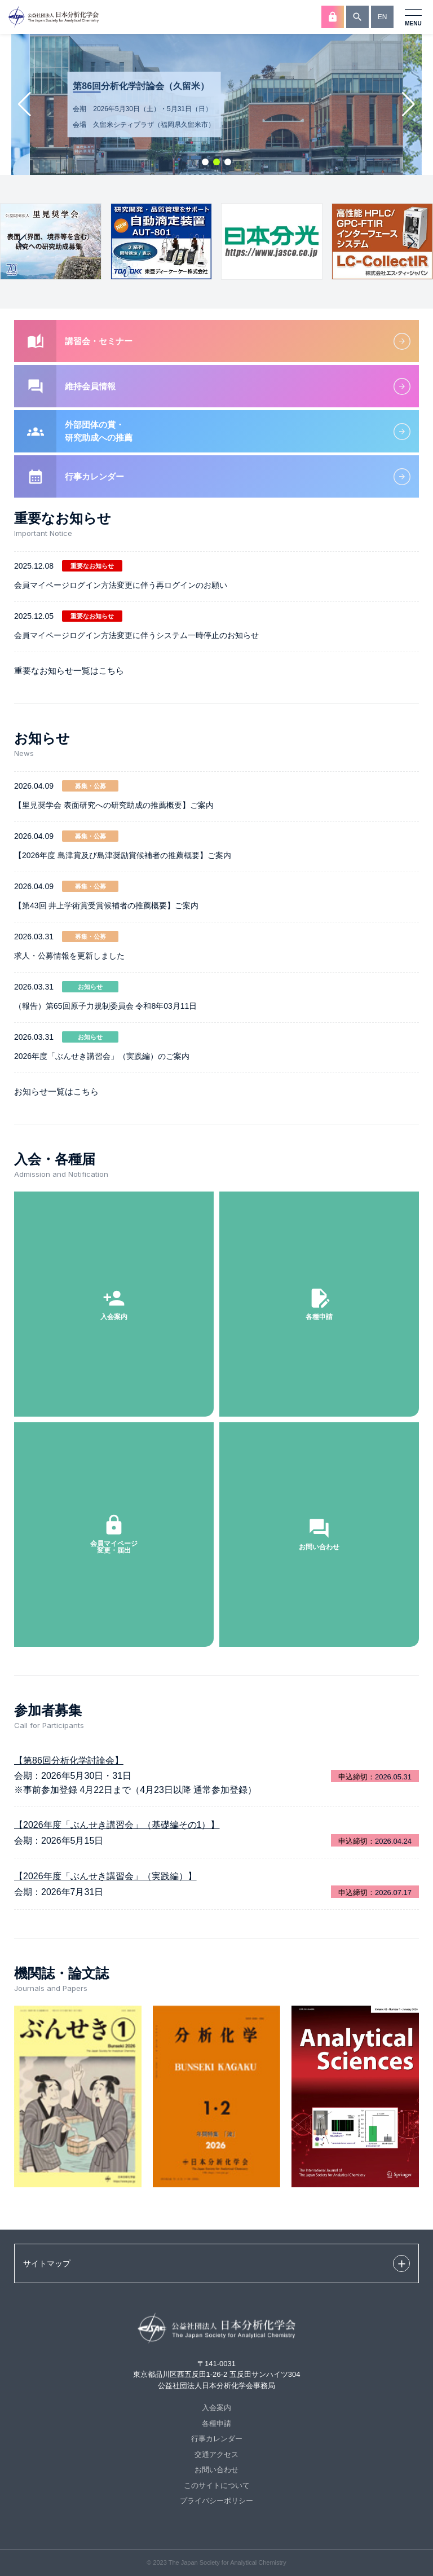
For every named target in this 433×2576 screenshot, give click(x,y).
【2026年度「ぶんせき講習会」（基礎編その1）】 (117, 1825)
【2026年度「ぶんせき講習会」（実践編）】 (105, 1876)
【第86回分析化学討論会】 (68, 1760)
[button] (205, 162)
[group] (50, 241)
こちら (111, 670)
